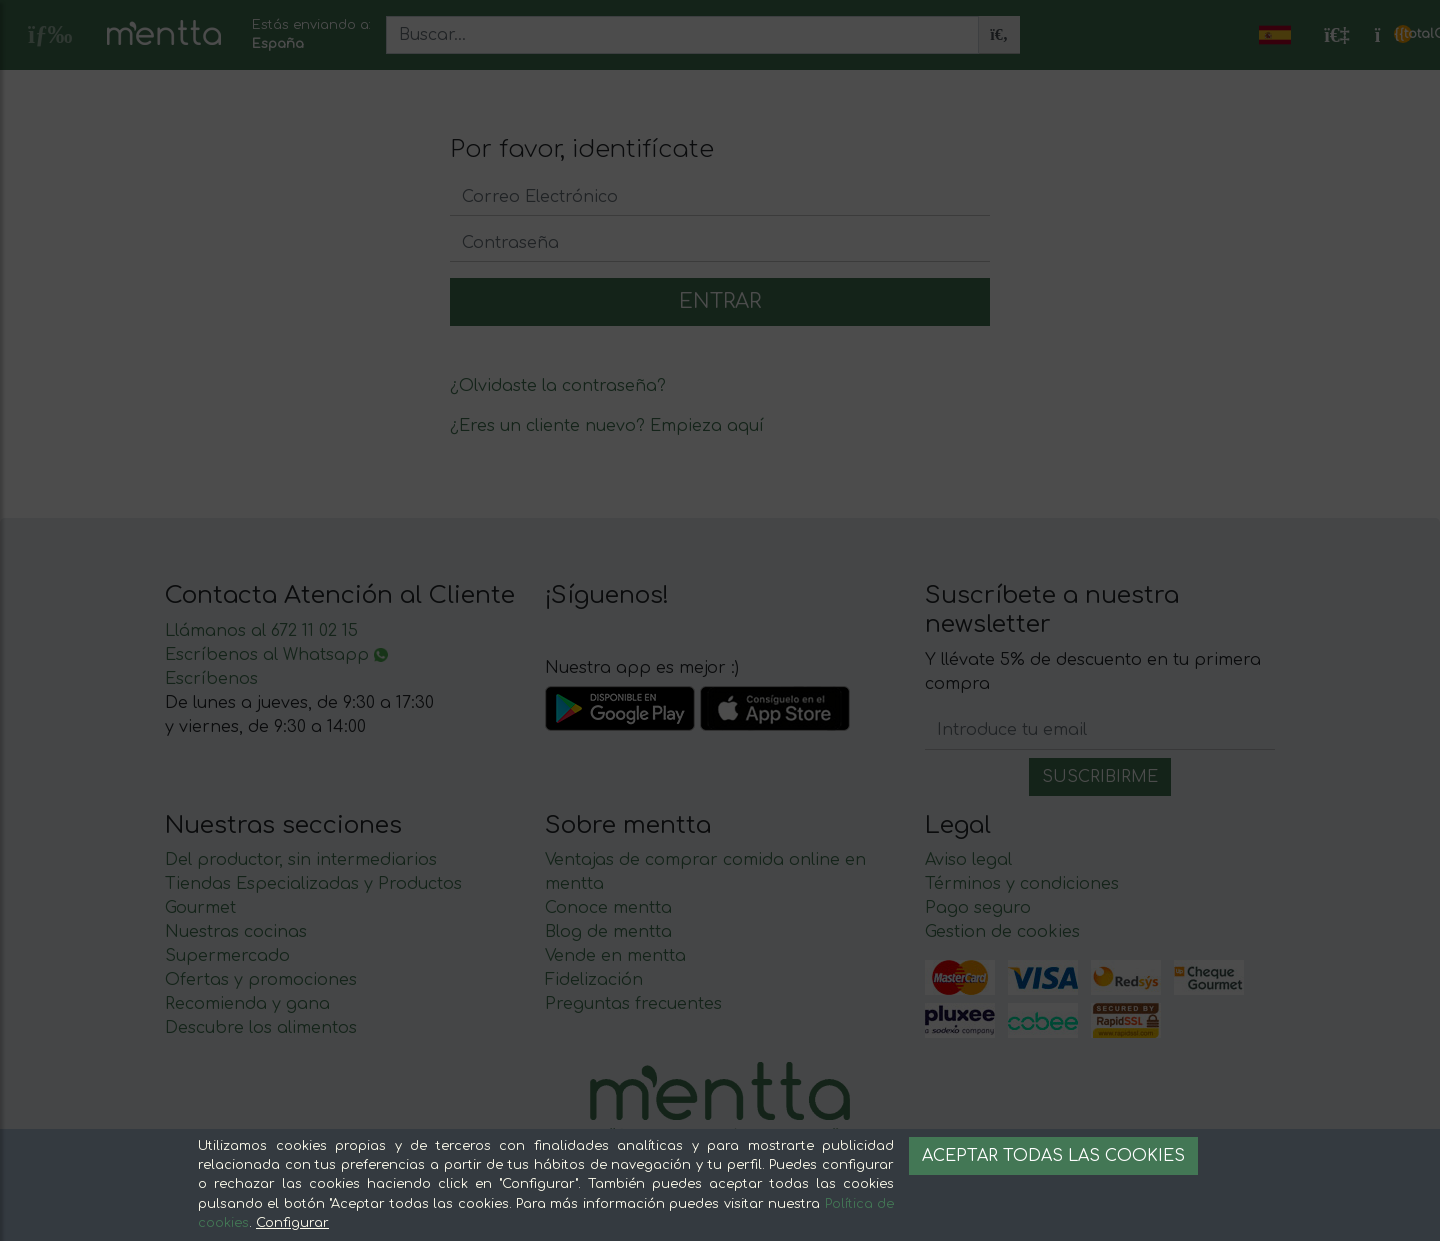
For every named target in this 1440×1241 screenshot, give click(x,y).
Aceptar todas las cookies (1053, 1156)
